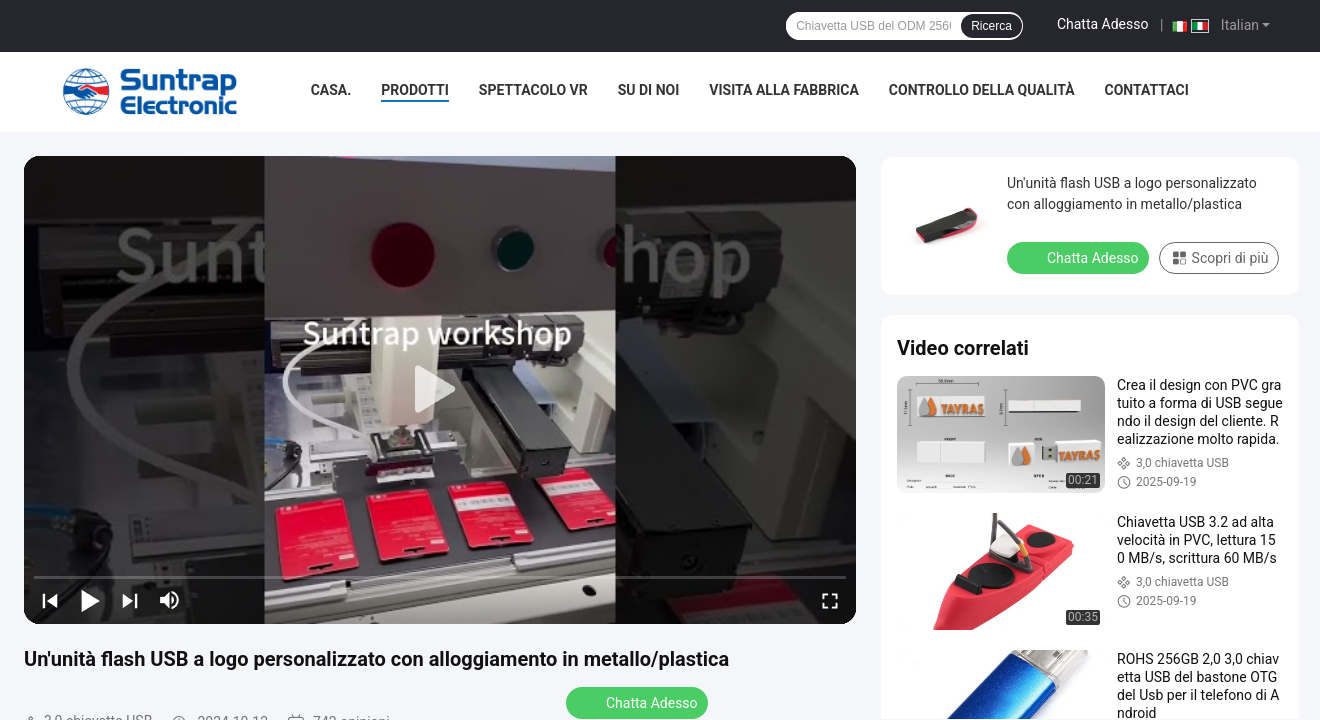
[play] (440, 390)
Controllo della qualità (982, 90)
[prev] (50, 600)
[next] (130, 600)
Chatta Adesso (1103, 24)
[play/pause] (90, 600)
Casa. (331, 90)
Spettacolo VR (533, 90)
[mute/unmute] (170, 600)
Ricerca (991, 26)
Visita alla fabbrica (783, 90)
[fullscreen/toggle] (830, 600)
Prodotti (415, 90)
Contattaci (1147, 90)
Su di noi (649, 90)
